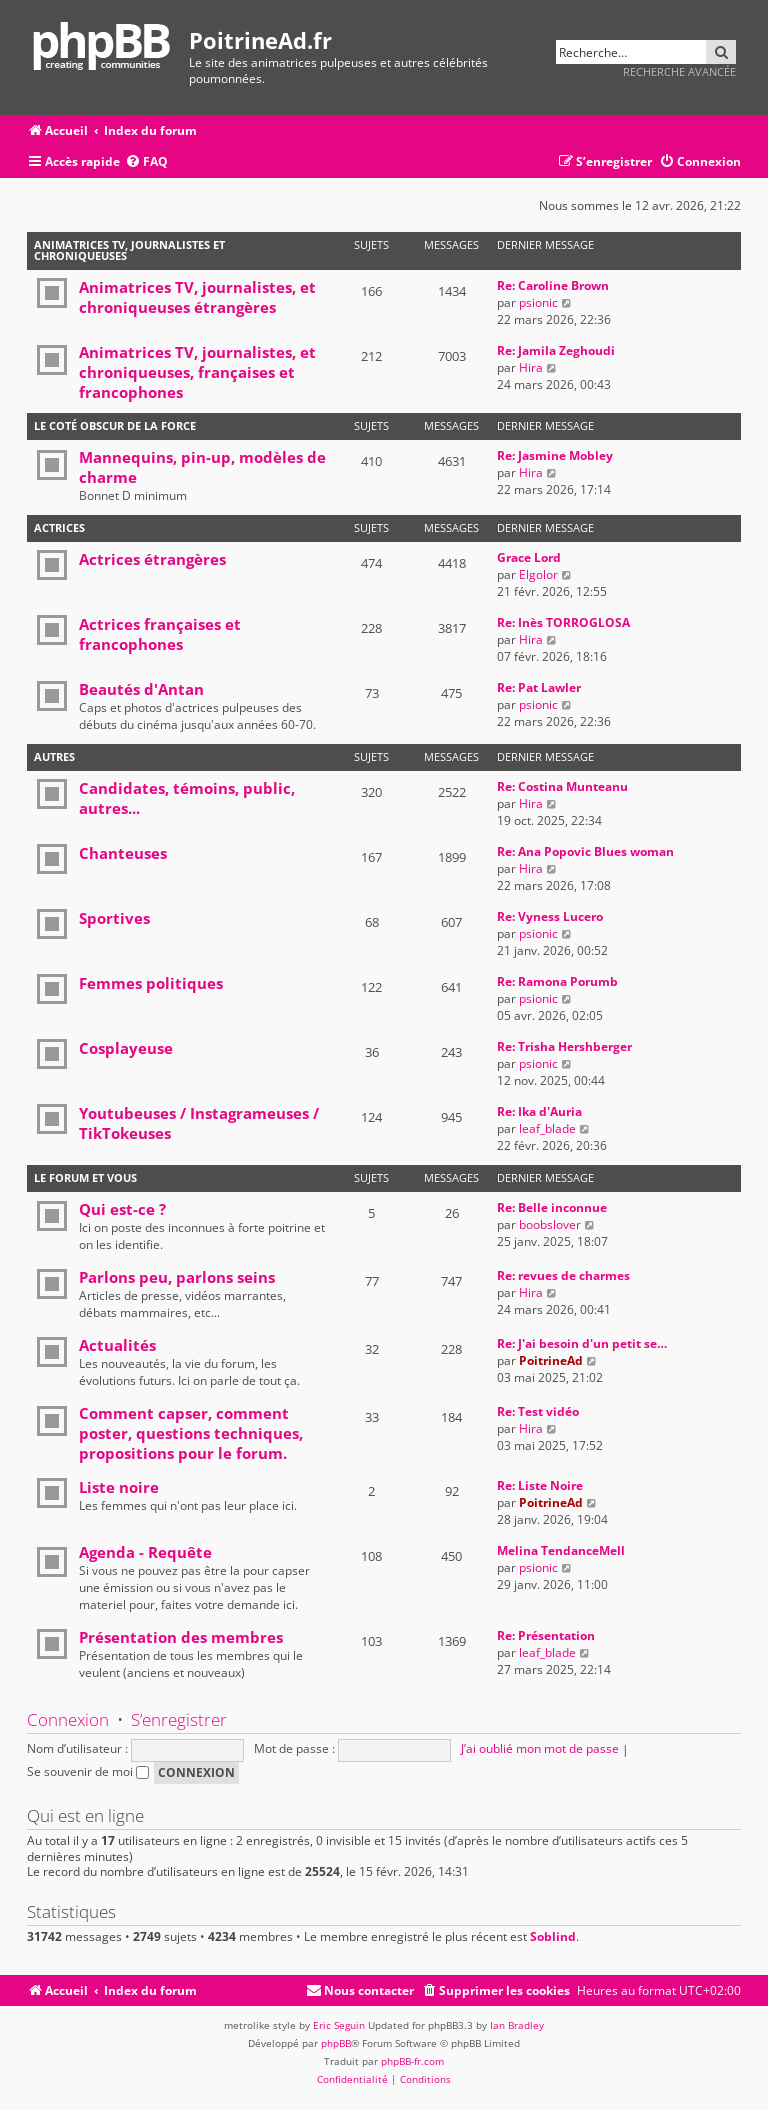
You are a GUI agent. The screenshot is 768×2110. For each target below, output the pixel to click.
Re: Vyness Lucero (550, 916)
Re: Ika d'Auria (539, 1111)
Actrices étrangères (152, 559)
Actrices (59, 527)
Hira (531, 367)
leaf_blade (547, 1128)
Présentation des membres (181, 1637)
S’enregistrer (179, 1719)
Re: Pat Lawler (539, 687)
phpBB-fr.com (412, 2061)
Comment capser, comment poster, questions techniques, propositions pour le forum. (191, 1433)
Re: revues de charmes (563, 1275)
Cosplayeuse (126, 1048)
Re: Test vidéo (538, 1411)
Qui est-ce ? (122, 1209)
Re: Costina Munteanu (562, 786)
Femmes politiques (151, 983)
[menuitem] (146, 162)
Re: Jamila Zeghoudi (556, 350)
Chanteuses (123, 853)
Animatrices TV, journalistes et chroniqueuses (129, 250)
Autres (54, 756)
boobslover (550, 1224)
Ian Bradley (517, 2025)
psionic (538, 302)
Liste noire (119, 1487)
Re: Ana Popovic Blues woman (585, 851)
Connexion (68, 1719)
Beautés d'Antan (141, 689)
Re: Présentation (546, 1635)
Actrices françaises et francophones (160, 634)
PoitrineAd (551, 1360)
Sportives (114, 918)
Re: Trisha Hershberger (564, 1046)
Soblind (553, 1937)
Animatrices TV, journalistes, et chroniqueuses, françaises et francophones (197, 372)
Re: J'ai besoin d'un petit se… (582, 1343)
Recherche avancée (679, 71)
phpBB (336, 2043)
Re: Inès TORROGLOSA (563, 622)
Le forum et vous (85, 1177)
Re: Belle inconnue (552, 1207)
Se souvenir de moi (88, 1771)
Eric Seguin (339, 2025)
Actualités (117, 1345)
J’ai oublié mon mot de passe (540, 1748)
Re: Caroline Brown (553, 285)
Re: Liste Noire (540, 1485)
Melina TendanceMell (561, 1550)
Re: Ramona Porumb (557, 981)
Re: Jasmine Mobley (555, 455)
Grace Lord (529, 557)
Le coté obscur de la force (115, 425)
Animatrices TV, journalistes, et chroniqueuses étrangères (197, 297)
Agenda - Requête (145, 1552)
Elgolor (538, 574)
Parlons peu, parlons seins (177, 1277)
